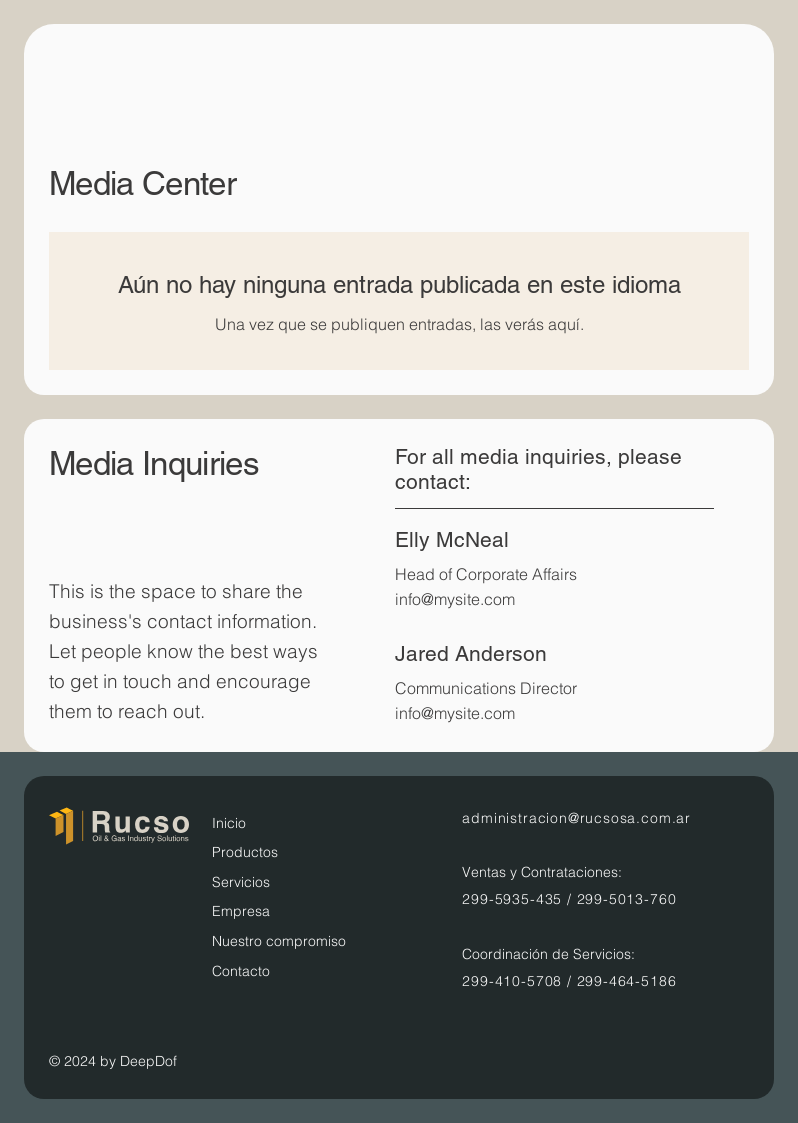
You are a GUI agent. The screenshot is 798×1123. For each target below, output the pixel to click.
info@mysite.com (455, 599)
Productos (245, 852)
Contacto (241, 971)
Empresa (241, 911)
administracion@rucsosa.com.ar (576, 818)
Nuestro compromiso (279, 941)
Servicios (241, 882)
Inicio (229, 823)
